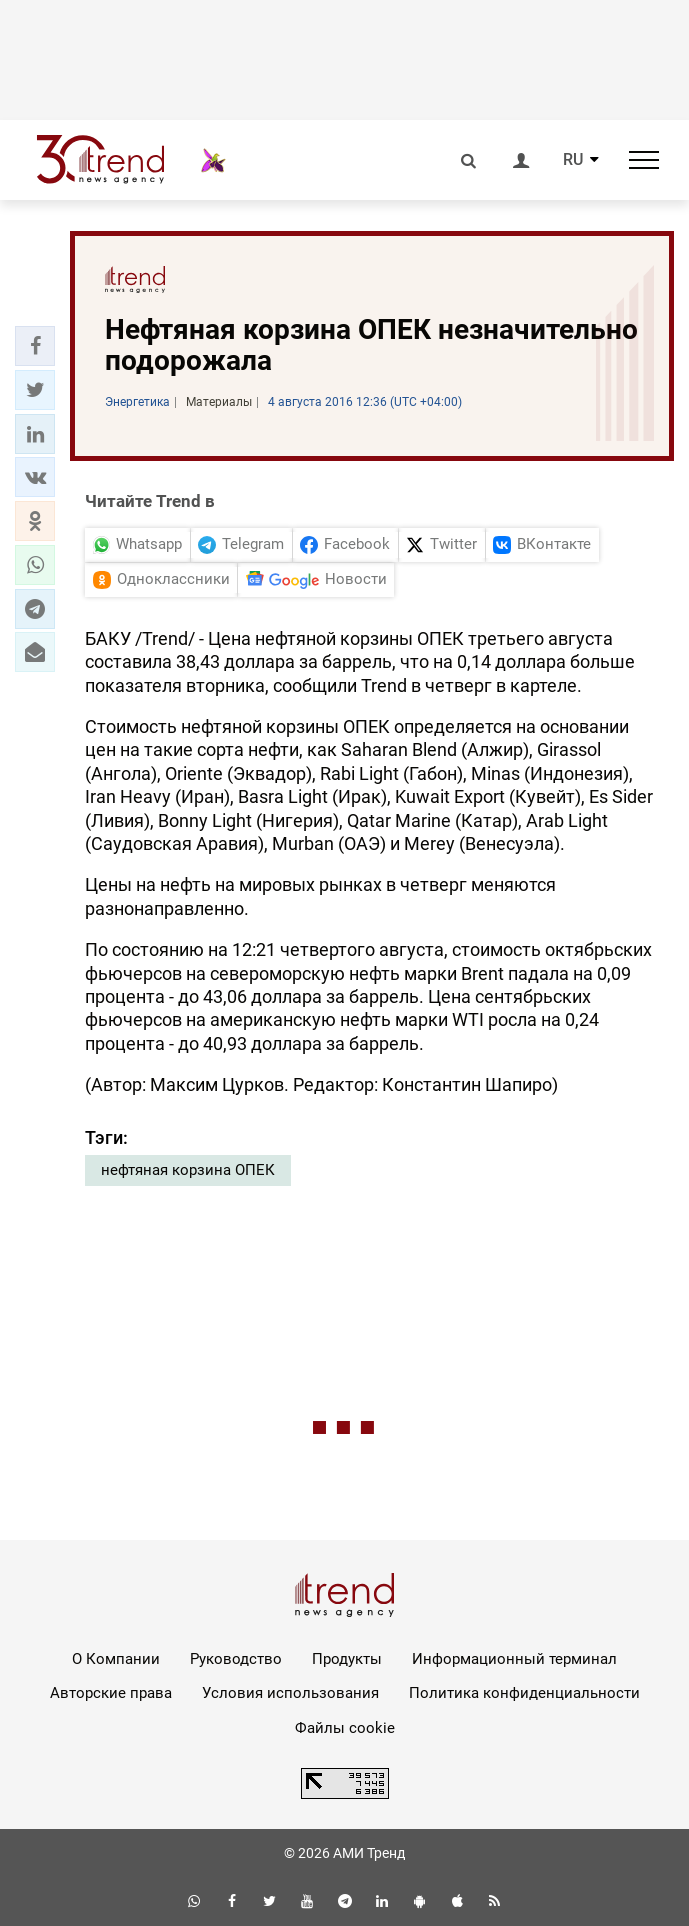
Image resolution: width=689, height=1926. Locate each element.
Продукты (347, 1659)
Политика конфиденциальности (524, 1693)
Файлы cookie (345, 1728)
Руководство (236, 1659)
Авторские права (111, 1693)
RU (573, 160)
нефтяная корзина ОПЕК (188, 1170)
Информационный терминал (514, 1659)
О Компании (116, 1659)
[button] (35, 346)
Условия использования (290, 1693)
